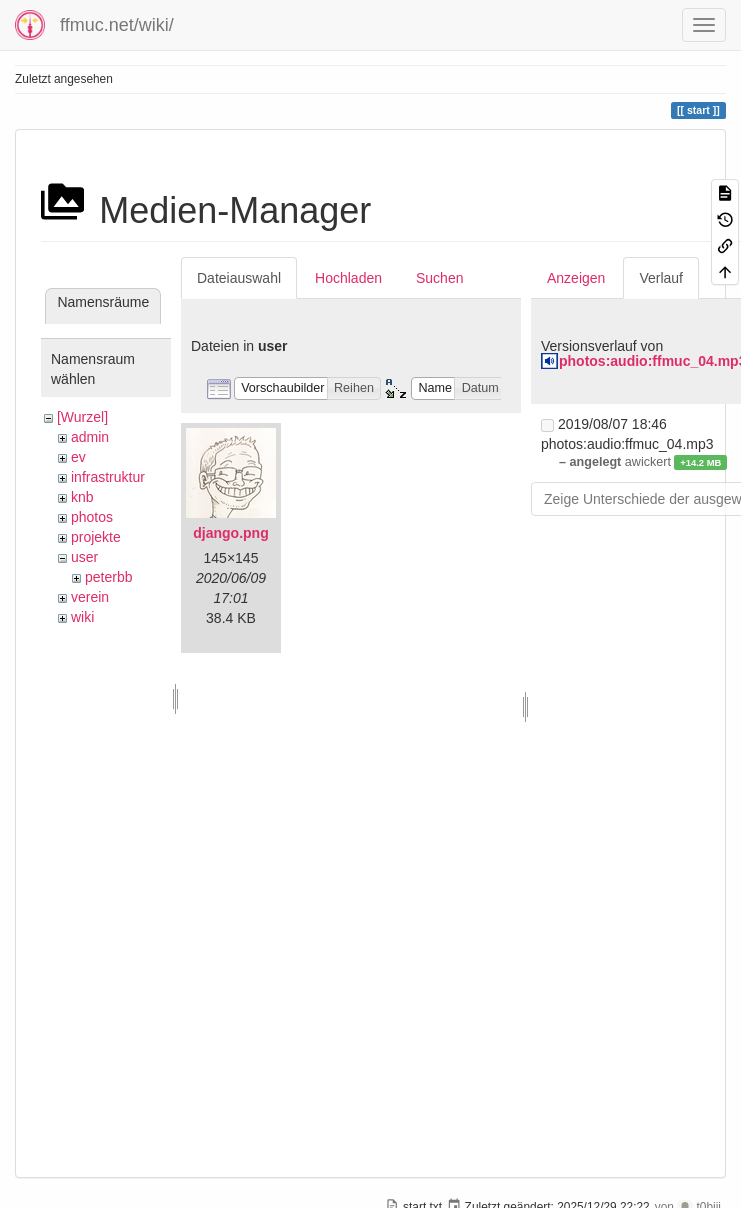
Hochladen (348, 278)
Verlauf (661, 278)
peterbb (108, 577)
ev (78, 457)
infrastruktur (108, 477)
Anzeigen (576, 278)
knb (82, 497)
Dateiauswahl (239, 278)
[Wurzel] (82, 417)
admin (90, 437)
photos (92, 517)
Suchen (439, 278)
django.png (230, 533)
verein (90, 597)
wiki (82, 617)
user (84, 557)
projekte (96, 537)
